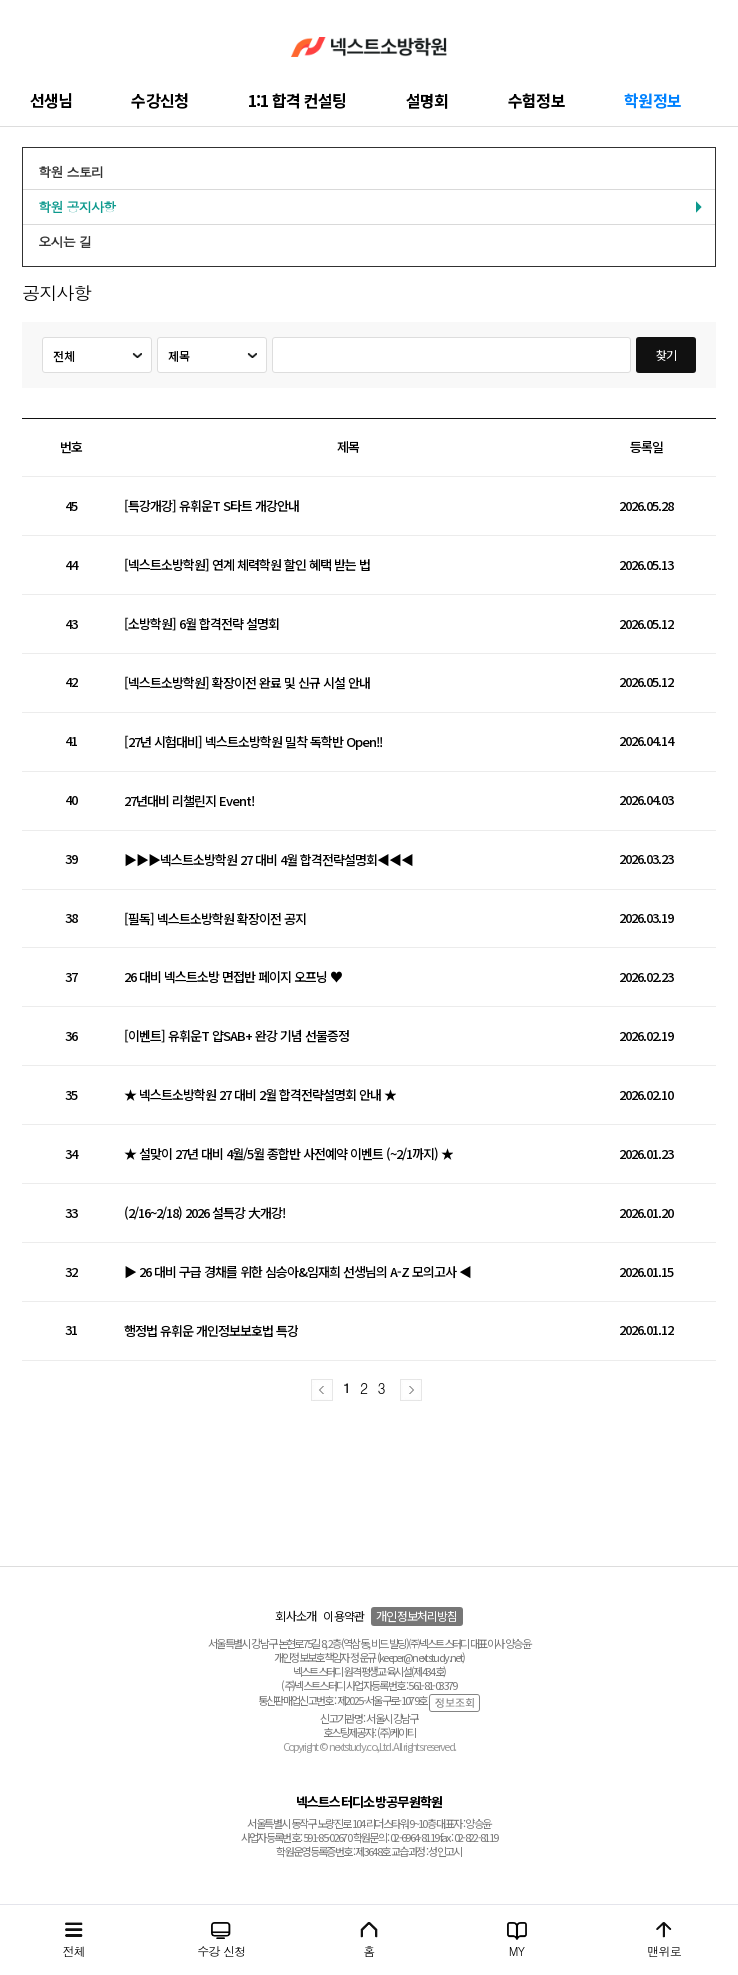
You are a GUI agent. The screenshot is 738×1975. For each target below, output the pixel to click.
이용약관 (343, 1615)
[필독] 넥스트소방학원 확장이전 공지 (215, 919)
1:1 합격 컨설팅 (297, 100)
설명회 (427, 100)
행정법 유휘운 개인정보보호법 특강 (211, 1331)
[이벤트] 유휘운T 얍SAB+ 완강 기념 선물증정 (236, 1036)
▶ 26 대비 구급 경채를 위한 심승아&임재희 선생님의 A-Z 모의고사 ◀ (297, 1272)
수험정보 (536, 100)
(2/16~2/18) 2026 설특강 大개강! (204, 1213)
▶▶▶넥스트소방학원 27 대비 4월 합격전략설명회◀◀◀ (268, 860)
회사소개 (295, 1615)
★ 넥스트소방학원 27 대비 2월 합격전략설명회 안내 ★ (260, 1095)
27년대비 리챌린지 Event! (189, 801)
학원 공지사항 (76, 206)
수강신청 (159, 100)
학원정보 (652, 100)
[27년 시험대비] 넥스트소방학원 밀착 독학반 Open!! (253, 742)
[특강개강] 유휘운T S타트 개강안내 (211, 506)
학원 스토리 (70, 171)
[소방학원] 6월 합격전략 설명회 (201, 624)
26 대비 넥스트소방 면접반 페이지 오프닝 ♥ (233, 977)
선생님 (51, 100)
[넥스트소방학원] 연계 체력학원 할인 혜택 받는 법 (247, 565)
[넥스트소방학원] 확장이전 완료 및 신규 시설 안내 (247, 683)
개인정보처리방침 (416, 1615)
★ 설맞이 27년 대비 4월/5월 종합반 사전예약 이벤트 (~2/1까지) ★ (288, 1154)
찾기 (666, 354)
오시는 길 (64, 241)
